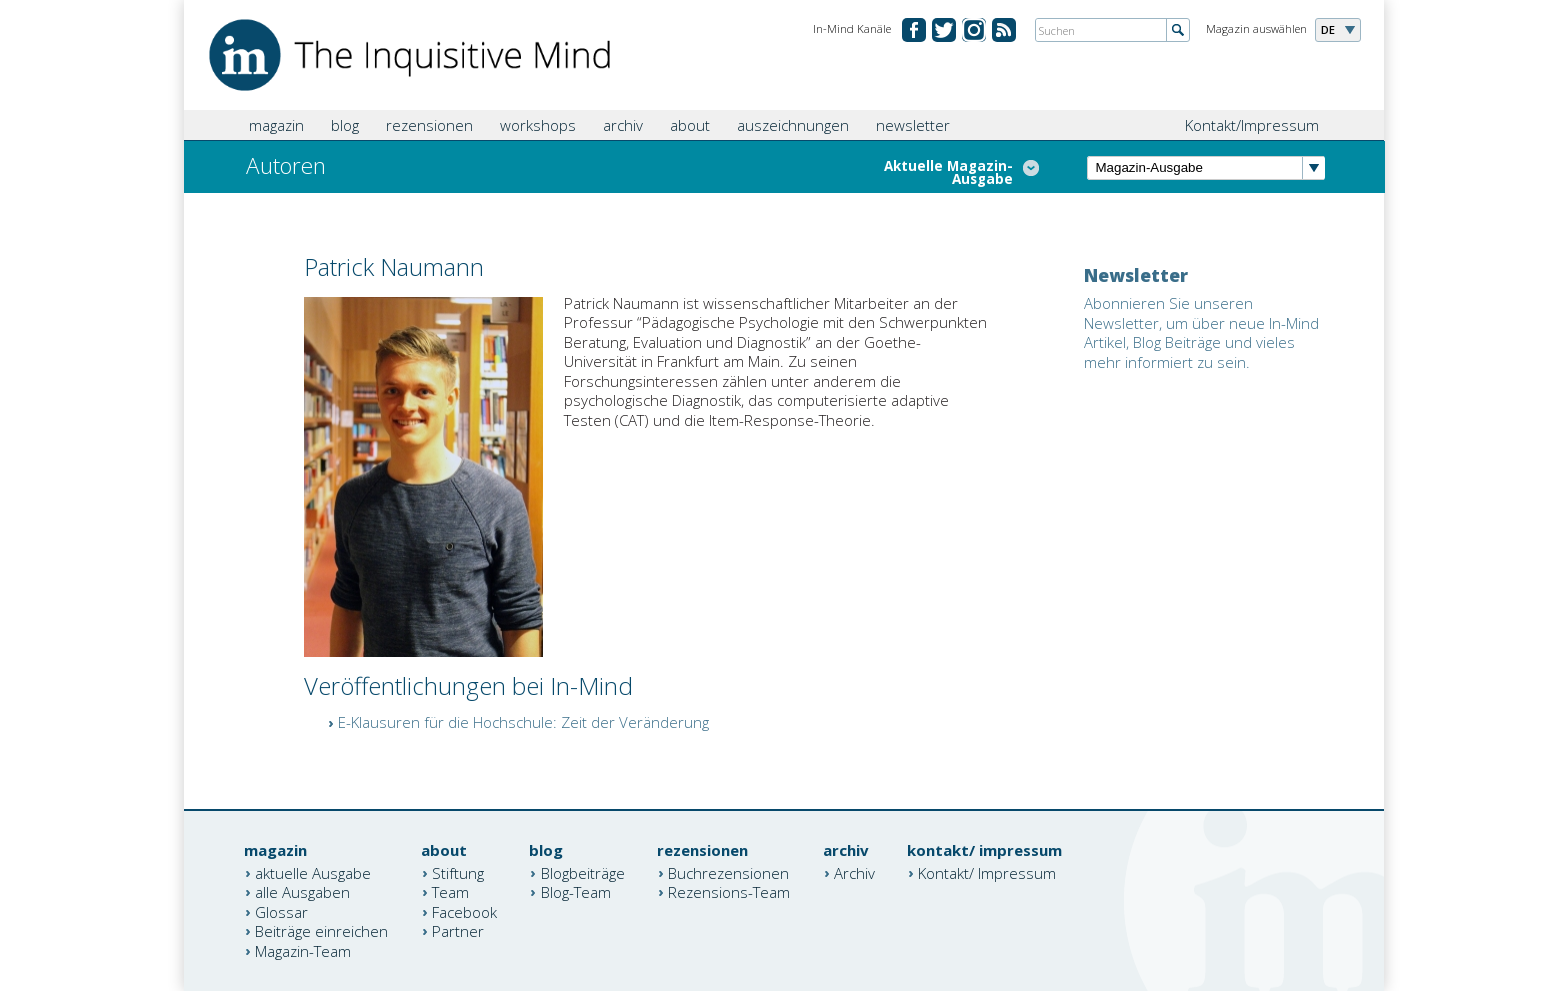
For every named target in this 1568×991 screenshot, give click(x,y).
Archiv (854, 872)
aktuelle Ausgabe (313, 872)
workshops (538, 125)
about (690, 125)
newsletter (913, 125)
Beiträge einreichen (321, 931)
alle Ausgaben (302, 892)
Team (450, 892)
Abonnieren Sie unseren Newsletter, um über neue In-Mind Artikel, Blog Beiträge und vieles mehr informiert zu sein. (1201, 332)
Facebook (464, 911)
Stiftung (458, 872)
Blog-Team (576, 892)
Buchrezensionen (728, 872)
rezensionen (429, 125)
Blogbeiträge (583, 872)
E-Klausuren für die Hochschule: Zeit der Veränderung (523, 722)
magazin (276, 125)
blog (345, 125)
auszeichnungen (793, 125)
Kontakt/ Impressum (987, 872)
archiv (623, 125)
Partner (458, 931)
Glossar (281, 911)
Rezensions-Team (729, 892)
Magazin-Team (303, 950)
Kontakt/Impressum (1252, 125)
